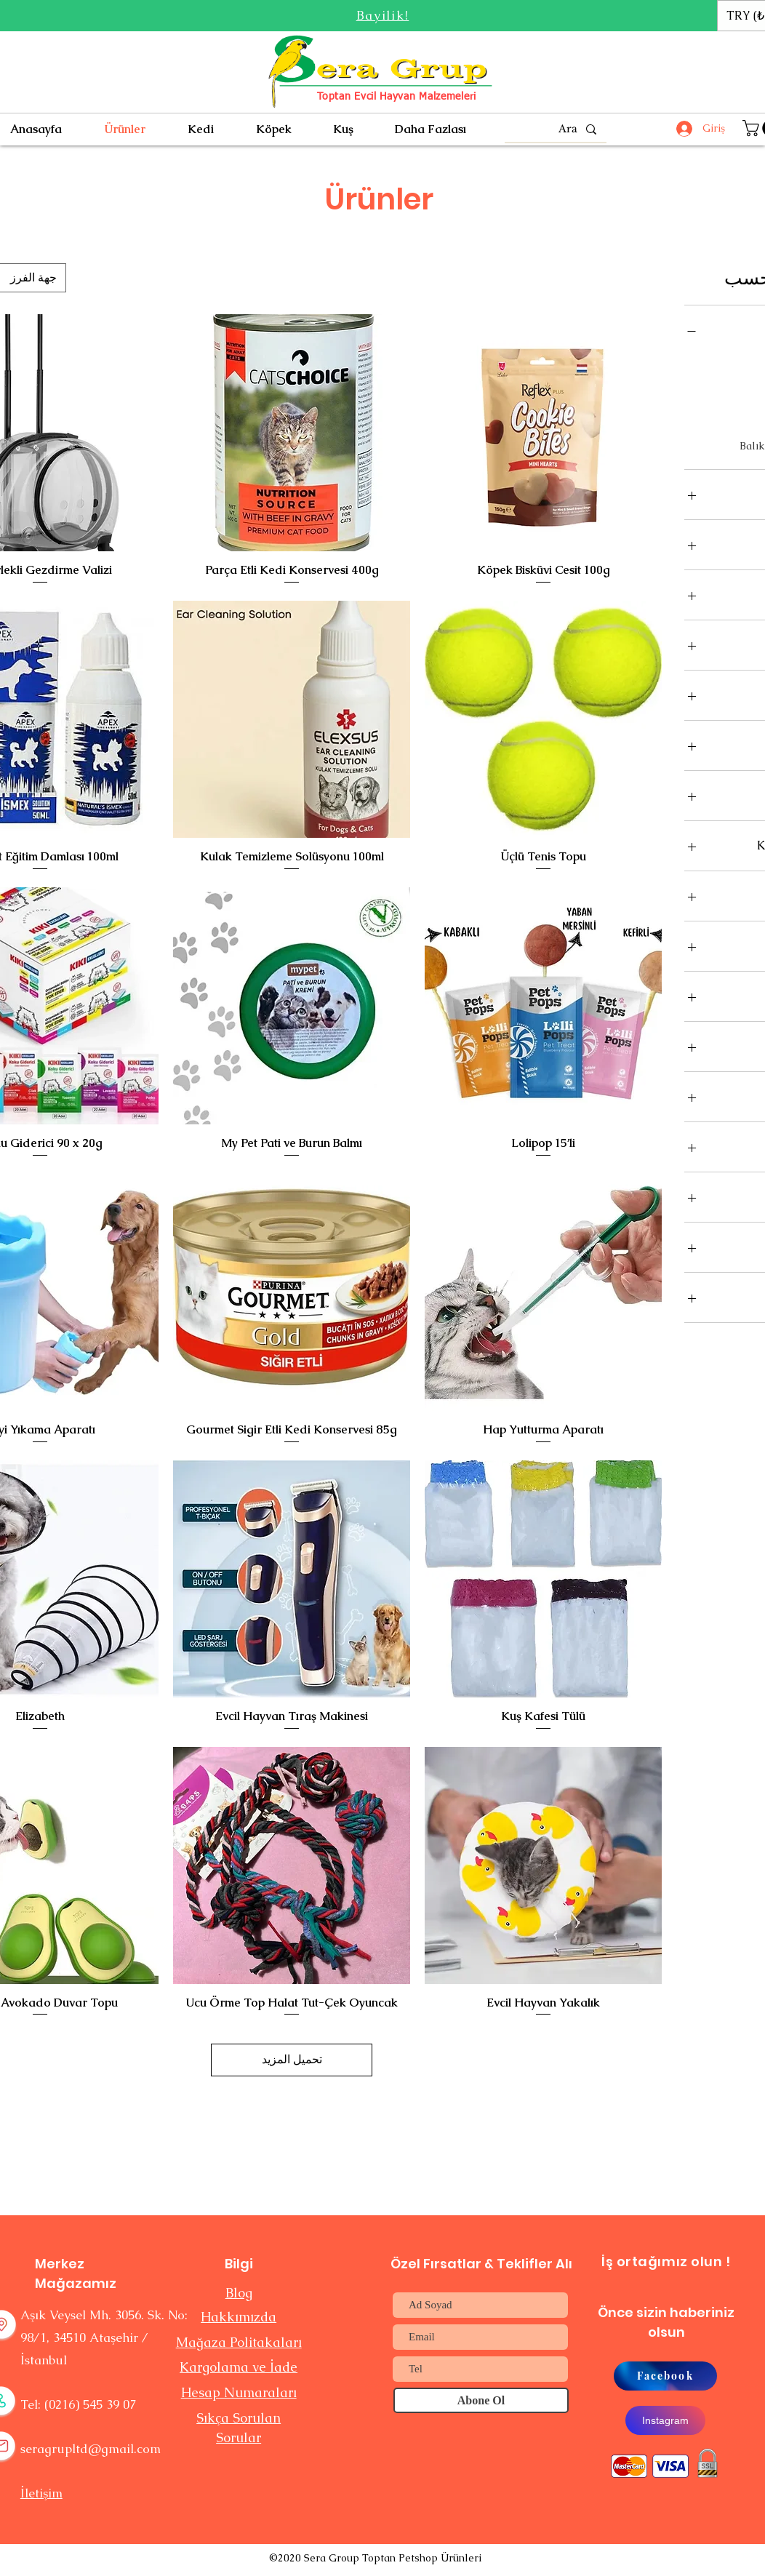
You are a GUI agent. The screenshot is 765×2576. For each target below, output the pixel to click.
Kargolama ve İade (238, 2367)
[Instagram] (665, 2420)
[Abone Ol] (481, 2400)
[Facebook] (665, 2376)
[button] (382, 15)
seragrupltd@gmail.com (90, 2449)
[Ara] (556, 129)
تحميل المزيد (292, 2059)
